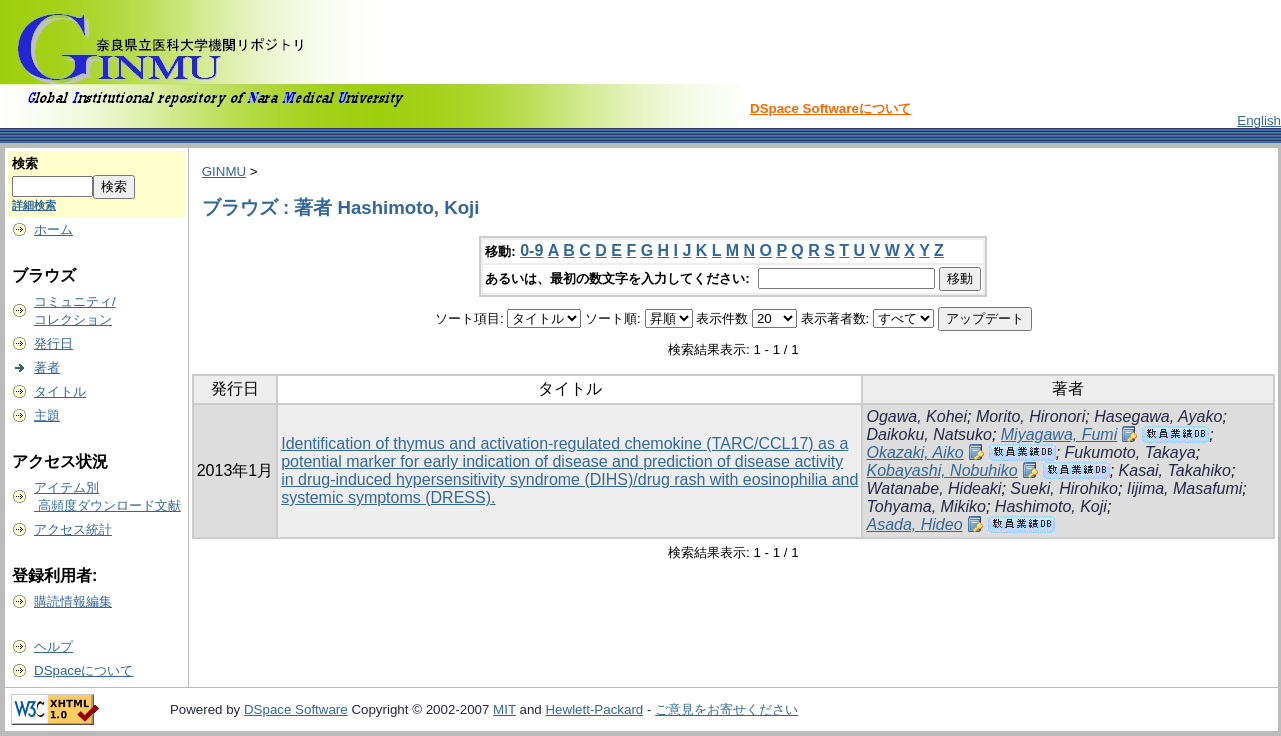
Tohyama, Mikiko (925, 506)
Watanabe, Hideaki (933, 488)
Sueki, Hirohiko (1064, 488)
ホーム (53, 229)
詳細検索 (34, 205)
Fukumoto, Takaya (1130, 452)
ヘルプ (53, 646)
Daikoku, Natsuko (928, 434)
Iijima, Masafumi (1185, 488)
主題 (47, 415)
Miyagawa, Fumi (1059, 434)
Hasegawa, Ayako (1158, 416)
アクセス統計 (73, 529)
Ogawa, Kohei (916, 416)
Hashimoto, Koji (1051, 506)
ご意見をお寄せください (726, 709)
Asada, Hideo (914, 524)
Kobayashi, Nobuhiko (941, 470)
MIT (504, 709)
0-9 (531, 250)
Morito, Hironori (1030, 416)
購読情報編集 (73, 601)
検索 (25, 163)
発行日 (53, 343)
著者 (47, 367)
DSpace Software (296, 709)
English (1259, 120)
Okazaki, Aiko (914, 452)
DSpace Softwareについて (830, 108)
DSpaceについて (83, 670)
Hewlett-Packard (594, 709)
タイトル (60, 391)
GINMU (224, 171)
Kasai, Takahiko (1175, 470)
